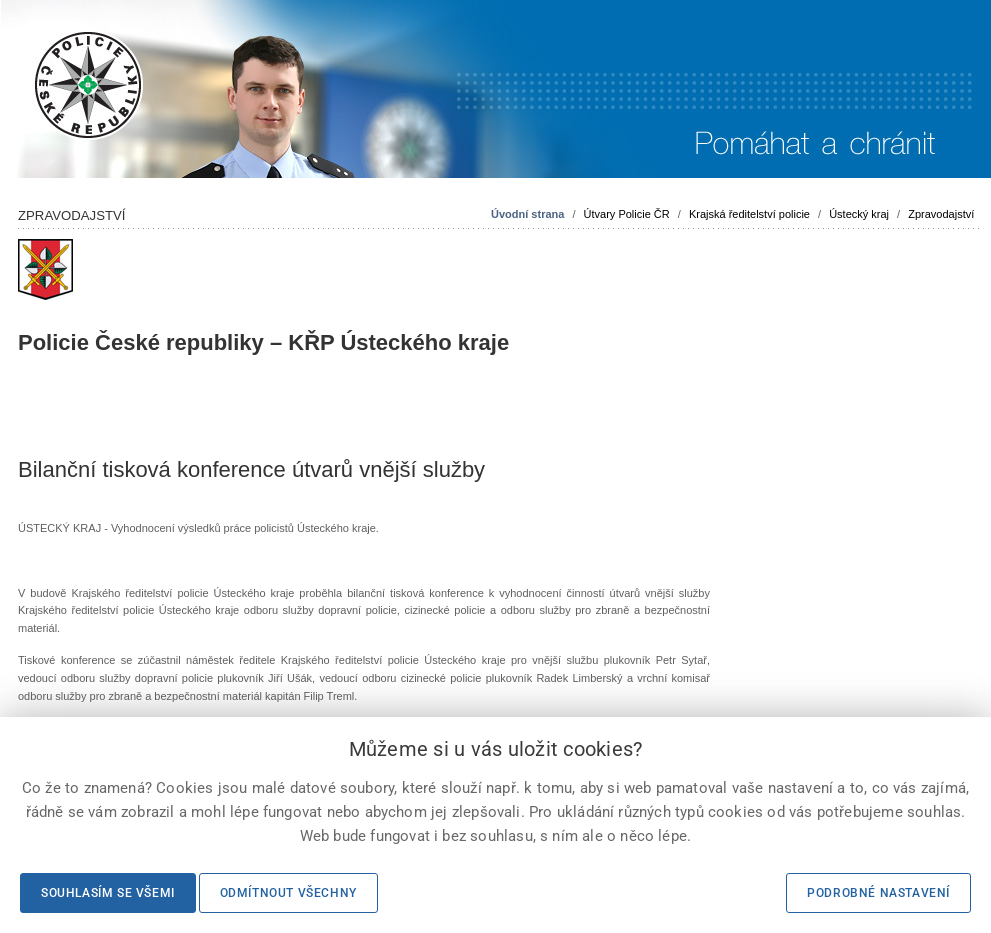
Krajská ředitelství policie (749, 214)
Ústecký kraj (859, 214)
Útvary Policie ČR (627, 214)
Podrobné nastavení (878, 893)
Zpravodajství (941, 214)
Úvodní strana (527, 214)
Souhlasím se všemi (108, 893)
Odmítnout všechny (288, 893)
